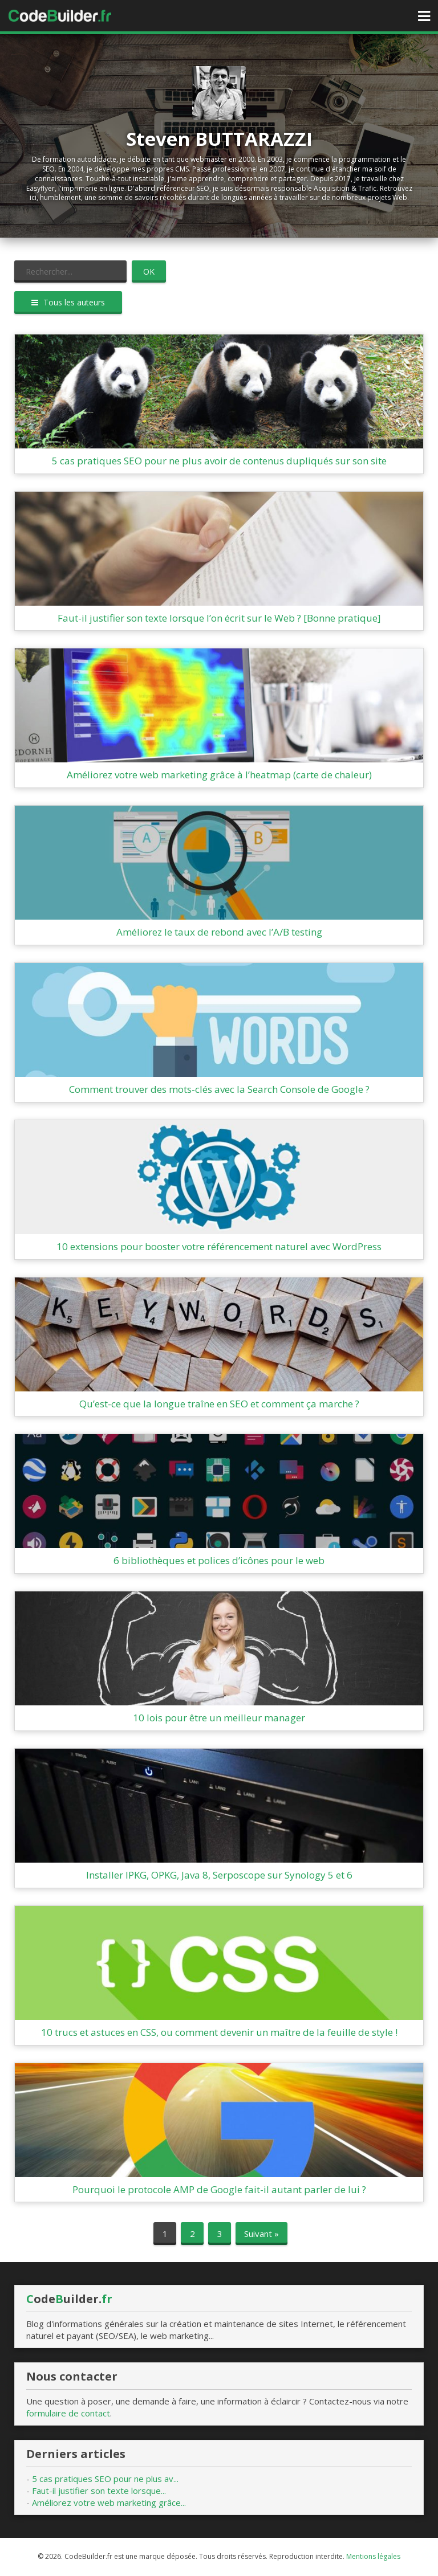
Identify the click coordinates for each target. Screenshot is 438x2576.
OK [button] (149, 271)
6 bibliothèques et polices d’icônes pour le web (219, 1560)
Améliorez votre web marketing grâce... (109, 2502)
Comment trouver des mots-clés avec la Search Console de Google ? (219, 1089)
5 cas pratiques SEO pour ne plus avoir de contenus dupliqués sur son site (219, 460)
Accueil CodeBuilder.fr (60, 15)
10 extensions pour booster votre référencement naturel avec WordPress (219, 1246)
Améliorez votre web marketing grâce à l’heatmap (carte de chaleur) (219, 774)
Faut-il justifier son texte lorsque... (99, 2490)
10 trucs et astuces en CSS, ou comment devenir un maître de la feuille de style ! (219, 2032)
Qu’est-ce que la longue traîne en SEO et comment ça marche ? (219, 1403)
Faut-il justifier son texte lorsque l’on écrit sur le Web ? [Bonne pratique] (219, 617)
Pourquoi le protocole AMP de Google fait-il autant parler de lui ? (219, 2189)
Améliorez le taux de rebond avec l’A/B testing (219, 931)
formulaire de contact (68, 2413)
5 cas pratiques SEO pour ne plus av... (105, 2478)
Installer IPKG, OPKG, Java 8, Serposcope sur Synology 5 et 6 (219, 1874)
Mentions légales (373, 2556)
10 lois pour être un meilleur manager (219, 1717)
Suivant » (261, 2233)
